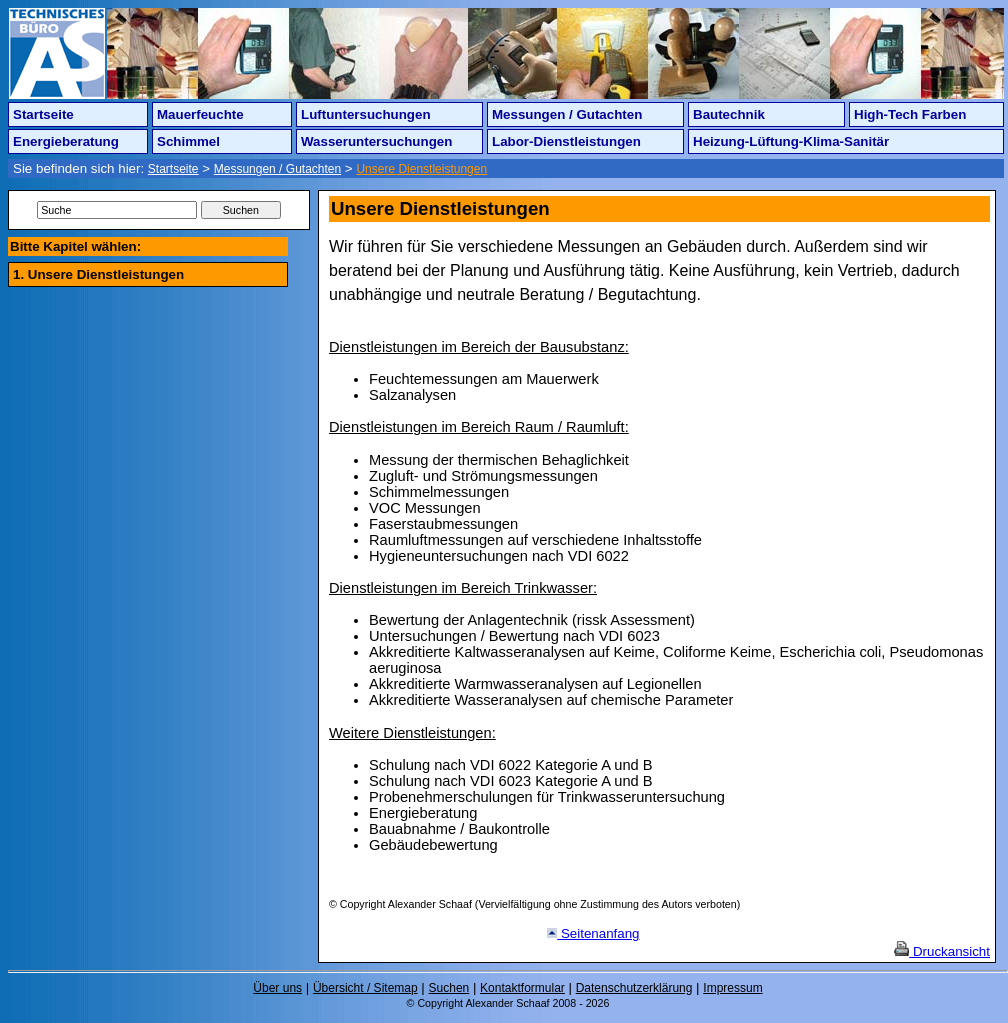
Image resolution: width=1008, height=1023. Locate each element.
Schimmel (188, 141)
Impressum (732, 988)
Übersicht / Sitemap (365, 988)
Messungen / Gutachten (567, 114)
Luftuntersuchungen (366, 114)
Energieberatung (66, 141)
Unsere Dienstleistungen (421, 169)
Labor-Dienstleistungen (566, 141)
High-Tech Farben (910, 114)
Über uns (277, 988)
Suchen (449, 988)
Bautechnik (729, 114)
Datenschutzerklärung (634, 988)
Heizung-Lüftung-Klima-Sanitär (791, 141)
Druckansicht (942, 951)
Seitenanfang (593, 933)
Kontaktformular (522, 988)
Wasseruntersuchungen (376, 141)
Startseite (43, 114)
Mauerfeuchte (200, 114)
